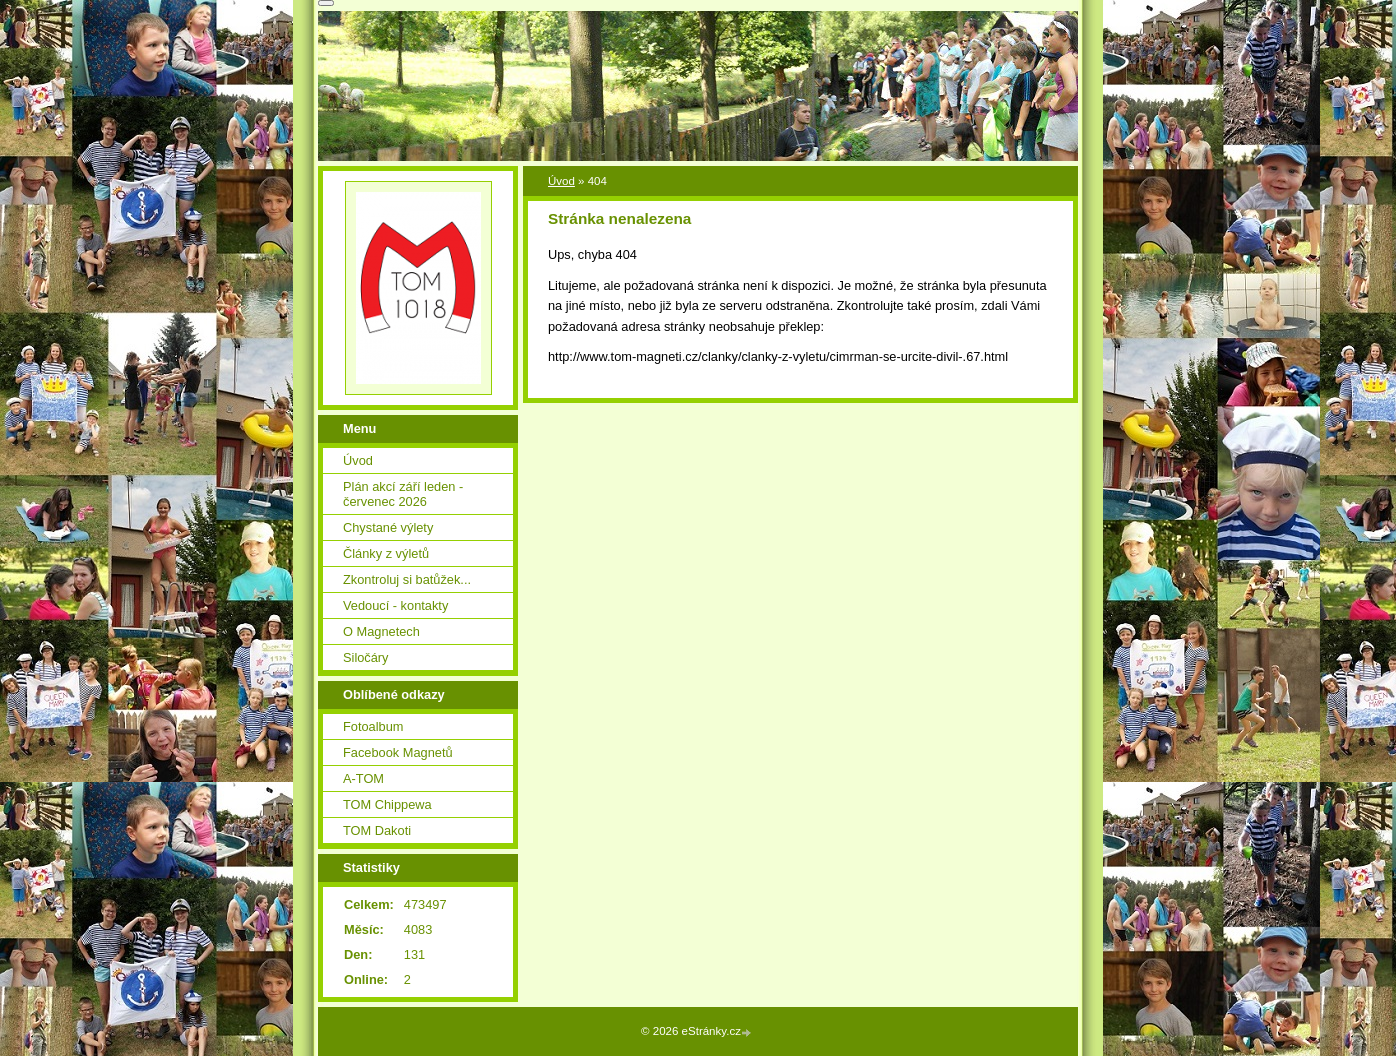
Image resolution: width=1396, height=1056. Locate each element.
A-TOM (363, 778)
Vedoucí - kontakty (395, 605)
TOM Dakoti (377, 830)
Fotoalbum (373, 726)
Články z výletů (386, 553)
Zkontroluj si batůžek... (407, 579)
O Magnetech (381, 631)
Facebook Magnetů (398, 752)
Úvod (561, 181)
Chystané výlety (388, 527)
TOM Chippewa (387, 804)
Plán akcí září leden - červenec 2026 (403, 494)
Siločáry (366, 657)
